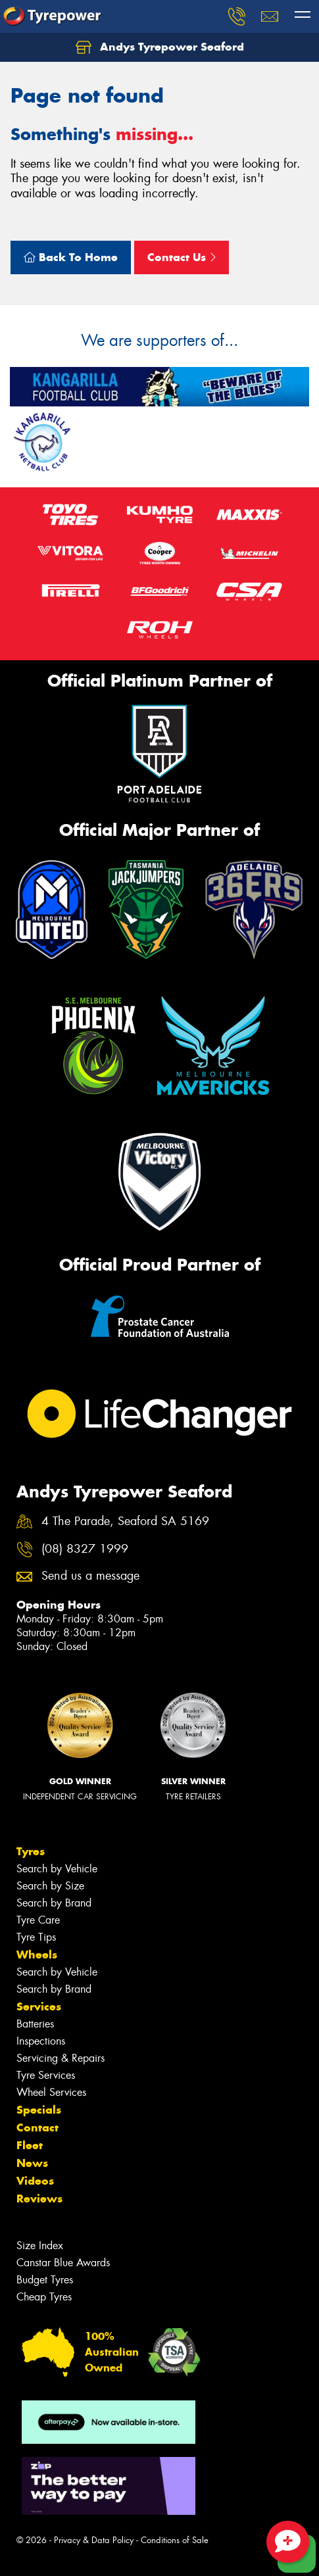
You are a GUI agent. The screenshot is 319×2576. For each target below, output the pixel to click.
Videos (35, 2181)
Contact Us (181, 257)
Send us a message (90, 1576)
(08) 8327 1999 (84, 1549)
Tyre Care (38, 1920)
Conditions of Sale (175, 2540)
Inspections (40, 2041)
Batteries (35, 2024)
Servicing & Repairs (60, 2058)
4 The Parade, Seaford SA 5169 (125, 1521)
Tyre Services (45, 2075)
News (32, 2163)
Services (38, 2006)
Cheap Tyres (44, 2297)
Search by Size (50, 1886)
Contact (37, 2127)
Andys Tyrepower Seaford (160, 47)
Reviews (39, 2198)
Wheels (36, 1954)
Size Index (39, 2245)
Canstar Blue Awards (63, 2263)
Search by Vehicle (56, 1869)
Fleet (29, 2145)
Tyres (30, 1851)
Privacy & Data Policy (94, 2540)
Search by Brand (53, 1903)
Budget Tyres (44, 2280)
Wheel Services (51, 2092)
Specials (38, 2109)
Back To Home (71, 257)
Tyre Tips (36, 1937)
